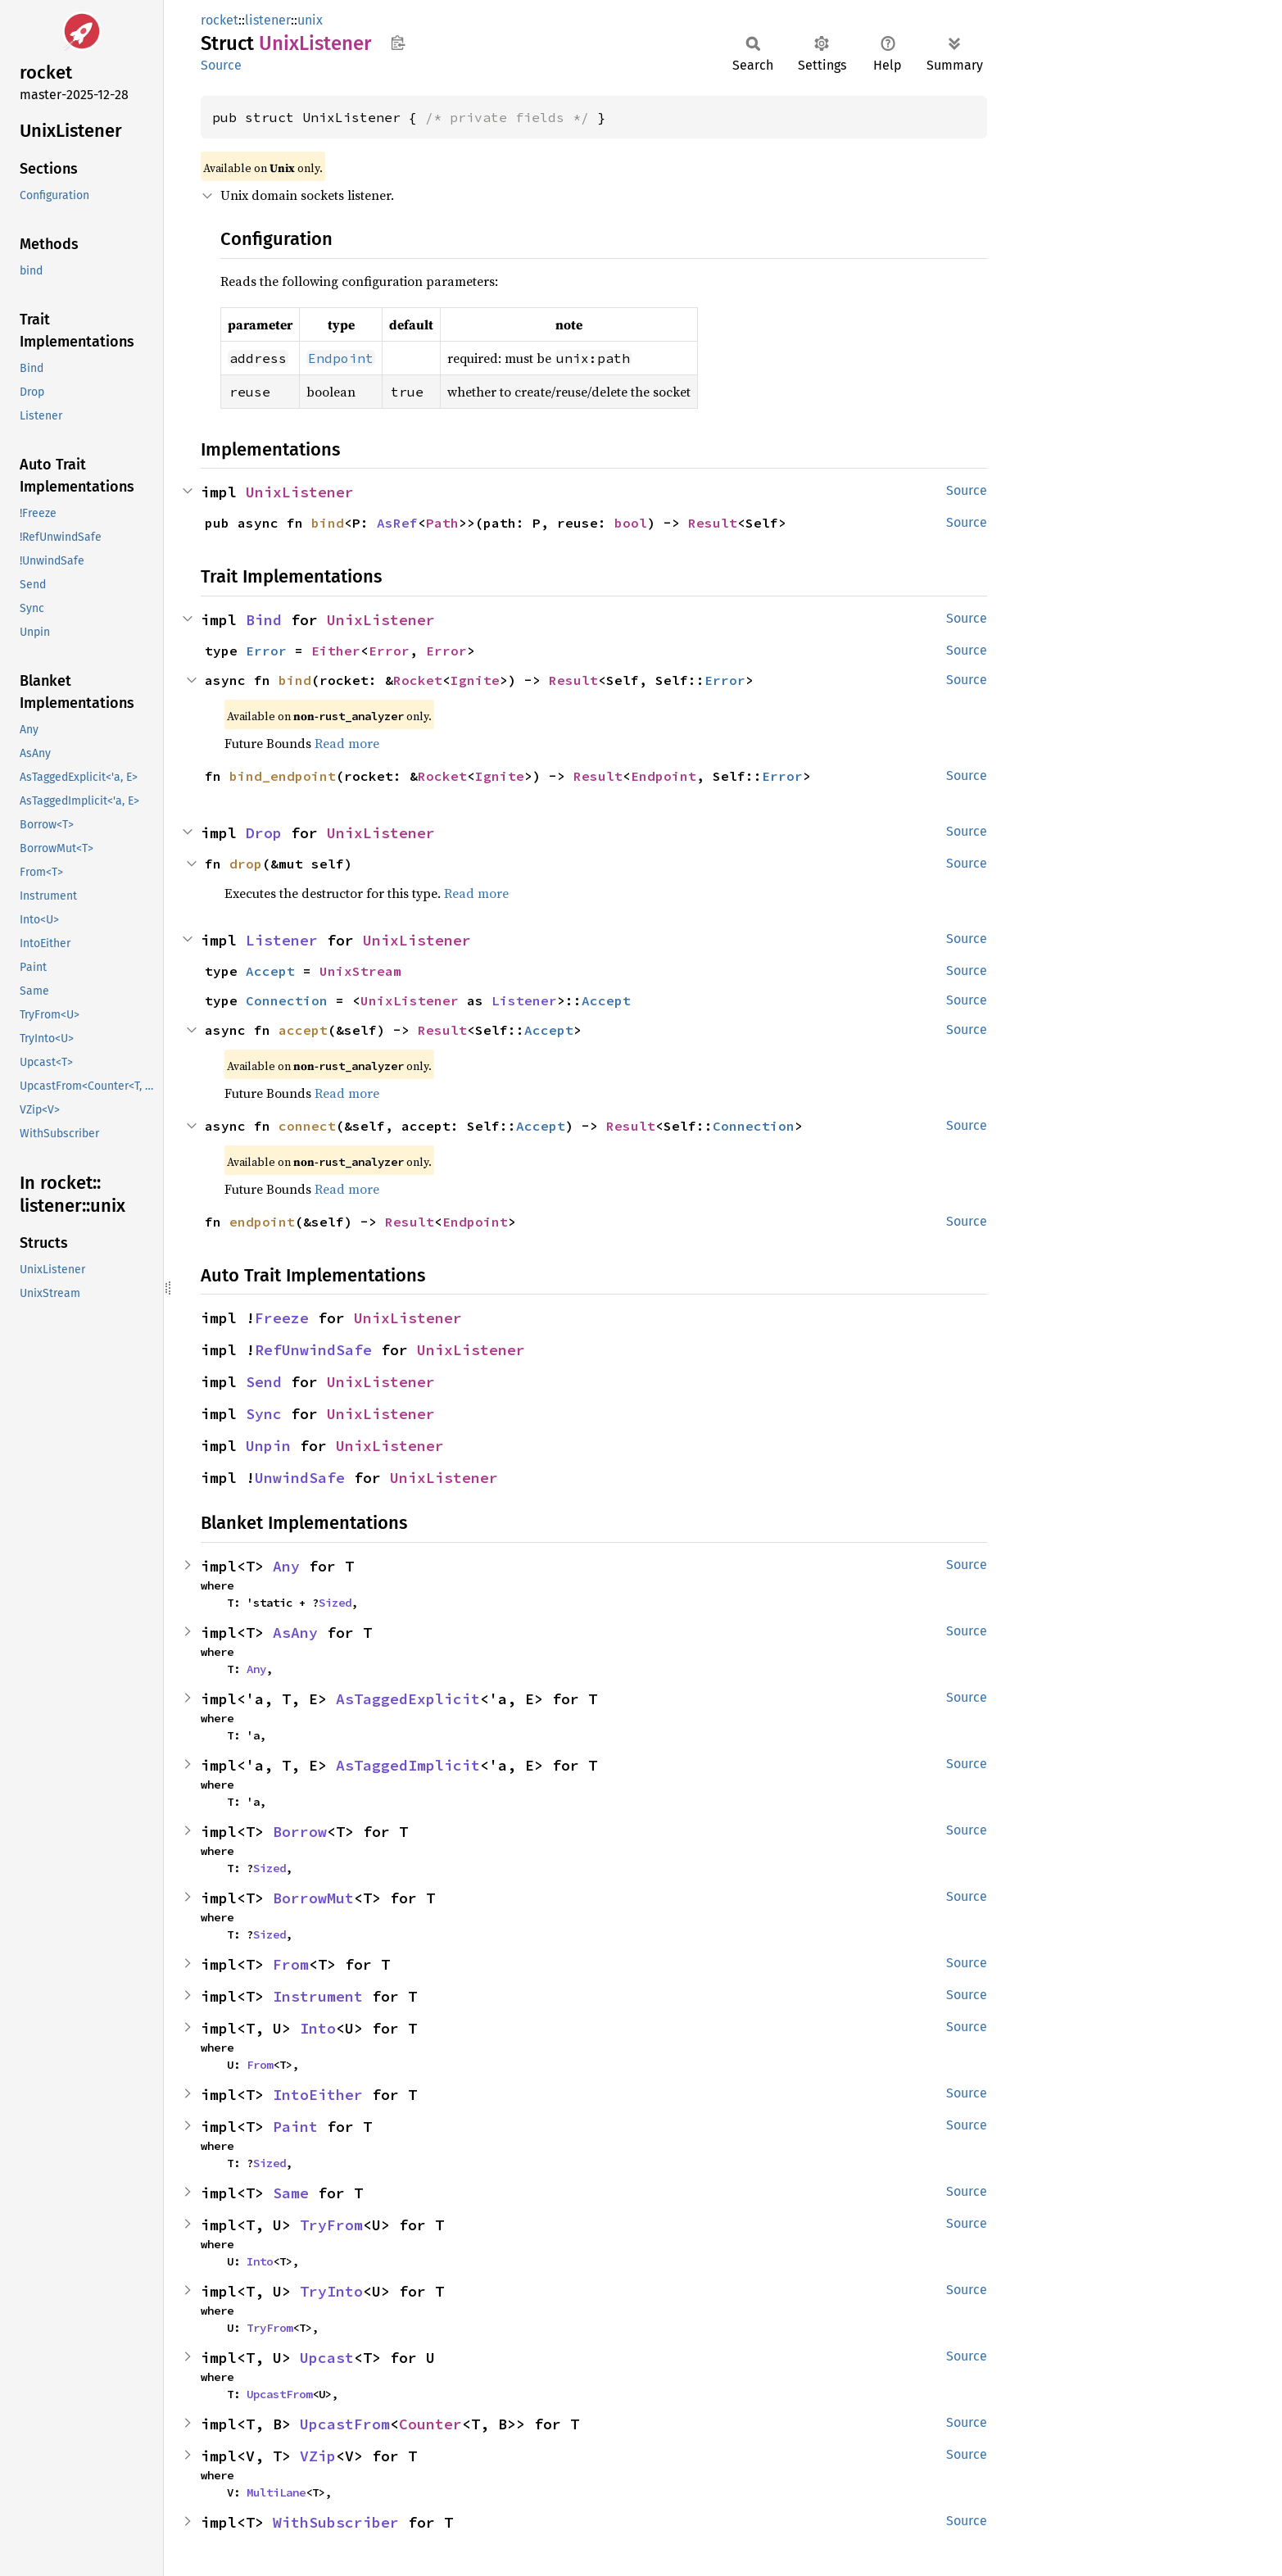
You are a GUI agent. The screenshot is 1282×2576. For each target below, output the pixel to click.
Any (286, 1566)
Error (266, 650)
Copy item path (397, 43)
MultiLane (276, 2492)
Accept (270, 971)
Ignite (475, 680)
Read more (347, 743)
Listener (282, 940)
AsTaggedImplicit (408, 1765)
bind (327, 523)
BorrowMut (313, 1898)
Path (442, 523)
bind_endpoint (282, 776)
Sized (335, 1602)
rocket (219, 20)
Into (318, 2028)
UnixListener (300, 492)
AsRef (397, 523)
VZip (318, 2456)
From (291, 1964)
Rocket (417, 680)
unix (310, 20)
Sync (264, 1413)
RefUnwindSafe (313, 1349)
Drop (264, 832)
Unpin (268, 1445)
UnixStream (360, 971)
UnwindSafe (300, 1477)
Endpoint (663, 776)
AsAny (295, 1632)
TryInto (331, 2291)
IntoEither (318, 2094)
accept (303, 1030)
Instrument (318, 1996)
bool (630, 523)
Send (264, 1381)
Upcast (327, 2357)
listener (268, 20)
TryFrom (331, 2224)
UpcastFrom (279, 2394)
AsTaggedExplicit (408, 1698)
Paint (295, 2126)
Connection (287, 1000)
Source (221, 65)
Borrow (300, 1831)
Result (712, 523)
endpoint (262, 1221)
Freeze (282, 1317)
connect (307, 1126)
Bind (264, 619)
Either (335, 650)
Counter (430, 2424)
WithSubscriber (336, 2522)
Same (291, 2193)
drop (245, 863)
